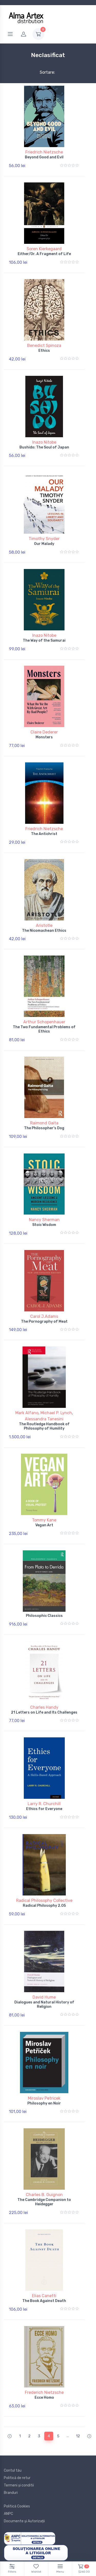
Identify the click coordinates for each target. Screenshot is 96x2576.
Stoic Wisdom (44, 1225)
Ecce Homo (44, 2397)
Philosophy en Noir (44, 2103)
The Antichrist (44, 834)
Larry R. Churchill (44, 1803)
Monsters (44, 737)
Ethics (44, 350)
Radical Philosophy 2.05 (44, 1905)
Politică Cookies (17, 2506)
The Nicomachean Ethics (44, 930)
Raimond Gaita (44, 1123)
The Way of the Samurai (44, 640)
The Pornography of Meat (44, 1321)
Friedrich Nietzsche (44, 152)
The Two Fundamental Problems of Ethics (44, 1029)
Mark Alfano (26, 1412)
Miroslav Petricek (44, 2098)
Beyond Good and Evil (44, 157)
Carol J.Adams (44, 1316)
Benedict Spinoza (44, 345)
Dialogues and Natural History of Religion (44, 2004)
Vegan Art (44, 1525)
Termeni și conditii (19, 2485)
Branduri (11, 2493)
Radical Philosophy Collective (44, 1900)
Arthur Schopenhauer (44, 1022)
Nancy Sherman (44, 1219)
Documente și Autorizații (24, 2521)
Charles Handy (44, 1707)
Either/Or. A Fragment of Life (44, 254)
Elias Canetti (44, 2295)
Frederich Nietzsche (44, 2392)
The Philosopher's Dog (44, 1128)
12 (78, 2436)
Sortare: (43, 72)
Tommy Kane (44, 1520)
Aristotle (44, 925)
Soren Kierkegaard (44, 248)
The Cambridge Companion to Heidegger (44, 2202)
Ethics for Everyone (44, 1809)
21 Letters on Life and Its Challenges (44, 1712)
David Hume (44, 1997)
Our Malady (44, 544)
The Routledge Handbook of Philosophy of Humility (44, 1426)
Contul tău (13, 2470)
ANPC (8, 2514)
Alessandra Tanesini (44, 1419)
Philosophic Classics (44, 1616)
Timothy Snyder (44, 538)
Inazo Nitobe (44, 442)
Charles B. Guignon (44, 2194)
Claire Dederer (44, 732)
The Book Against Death (44, 2301)
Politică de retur (17, 2478)
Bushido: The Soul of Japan (44, 447)
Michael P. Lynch (56, 1412)
